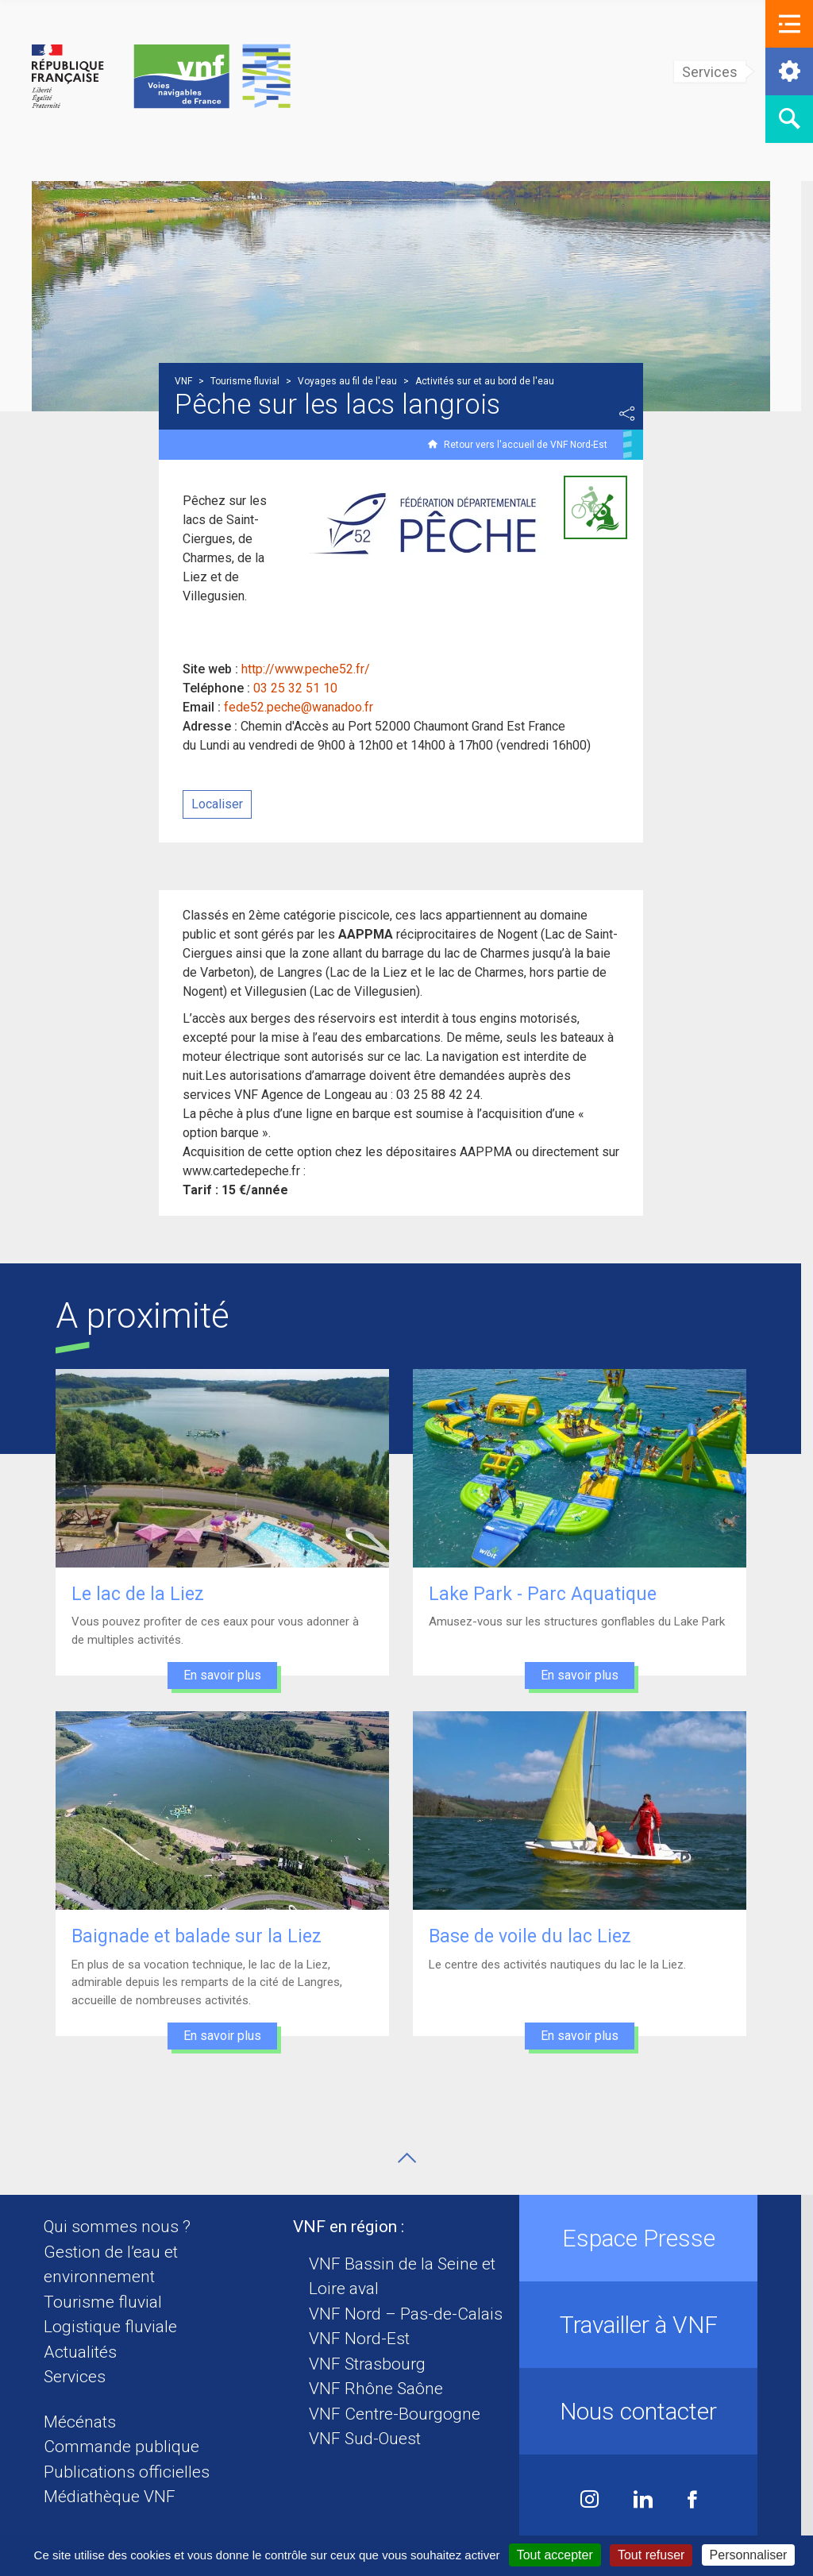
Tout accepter (555, 2555)
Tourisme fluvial (108, 2302)
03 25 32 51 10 (301, 688)
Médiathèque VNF (115, 2496)
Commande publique (127, 2446)
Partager (633, 414)
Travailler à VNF (644, 2325)
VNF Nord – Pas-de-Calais (412, 2313)
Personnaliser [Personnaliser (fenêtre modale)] (749, 2555)
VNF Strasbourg (373, 2364)
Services (80, 2376)
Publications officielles (132, 2472)
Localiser (223, 804)
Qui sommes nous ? (122, 2226)
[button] (789, 24)
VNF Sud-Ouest (371, 2438)
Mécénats (85, 2421)
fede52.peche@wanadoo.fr (304, 707)
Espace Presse (644, 2238)
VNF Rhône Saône (382, 2388)
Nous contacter (644, 2411)
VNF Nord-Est (365, 2338)
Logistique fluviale (116, 2326)
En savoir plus (228, 1675)
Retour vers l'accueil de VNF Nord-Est (531, 444)
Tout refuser (651, 2555)
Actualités (85, 2352)
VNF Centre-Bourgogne (401, 2414)
